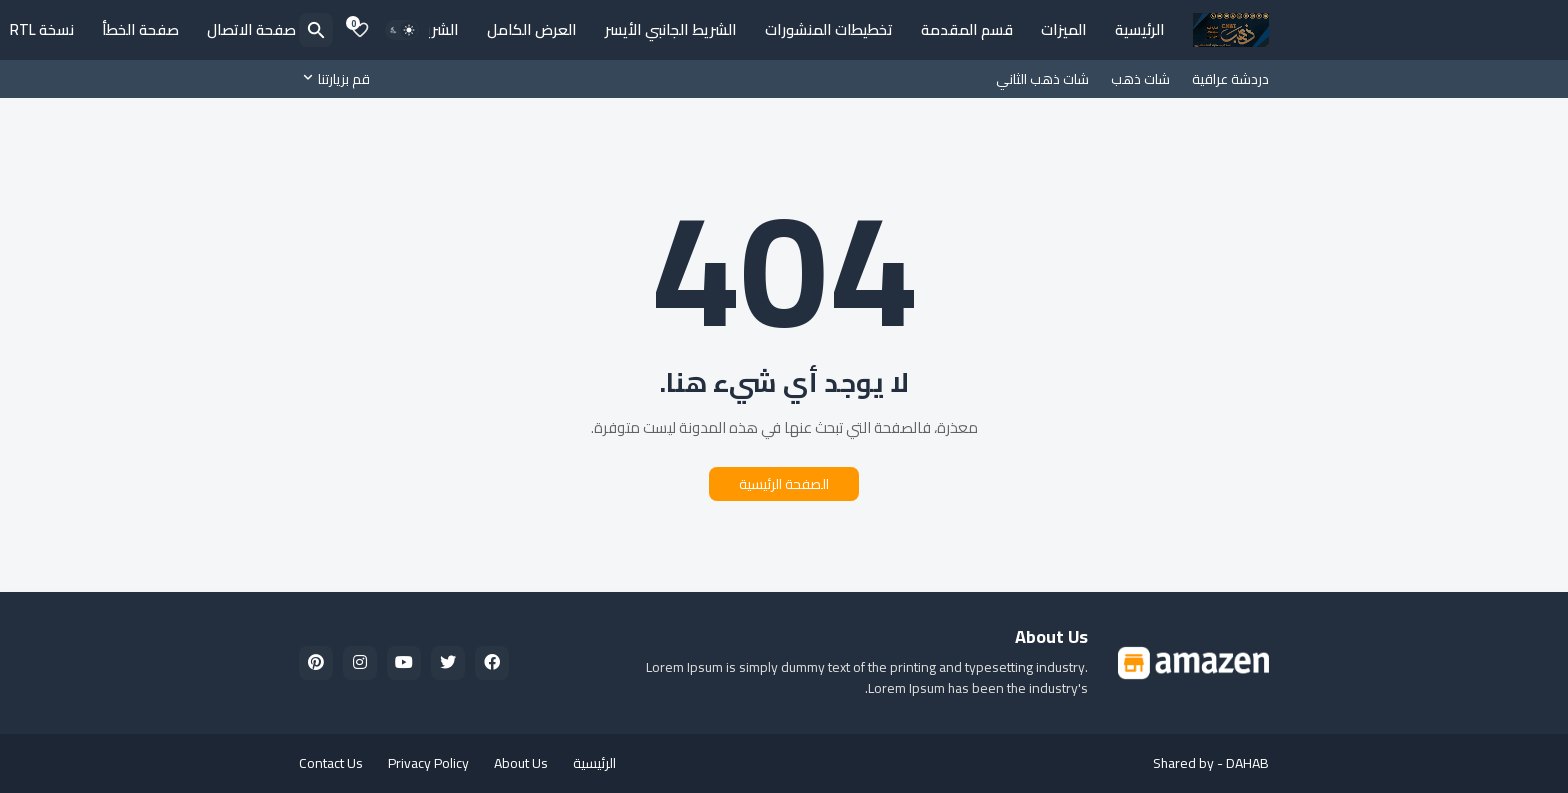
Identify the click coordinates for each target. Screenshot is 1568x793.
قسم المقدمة (967, 29)
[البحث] (316, 30)
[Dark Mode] (402, 30)
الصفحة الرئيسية (784, 484)
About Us (521, 763)
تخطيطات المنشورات (829, 29)
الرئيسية (1140, 29)
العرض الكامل (532, 29)
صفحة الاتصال (251, 29)
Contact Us (331, 763)
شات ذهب (1140, 79)
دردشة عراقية (1230, 79)
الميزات (1064, 29)
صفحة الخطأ (140, 29)
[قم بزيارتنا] (339, 79)
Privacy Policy (428, 763)
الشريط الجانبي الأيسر (671, 29)
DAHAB (1247, 763)
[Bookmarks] (360, 30)
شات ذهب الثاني (1042, 79)
